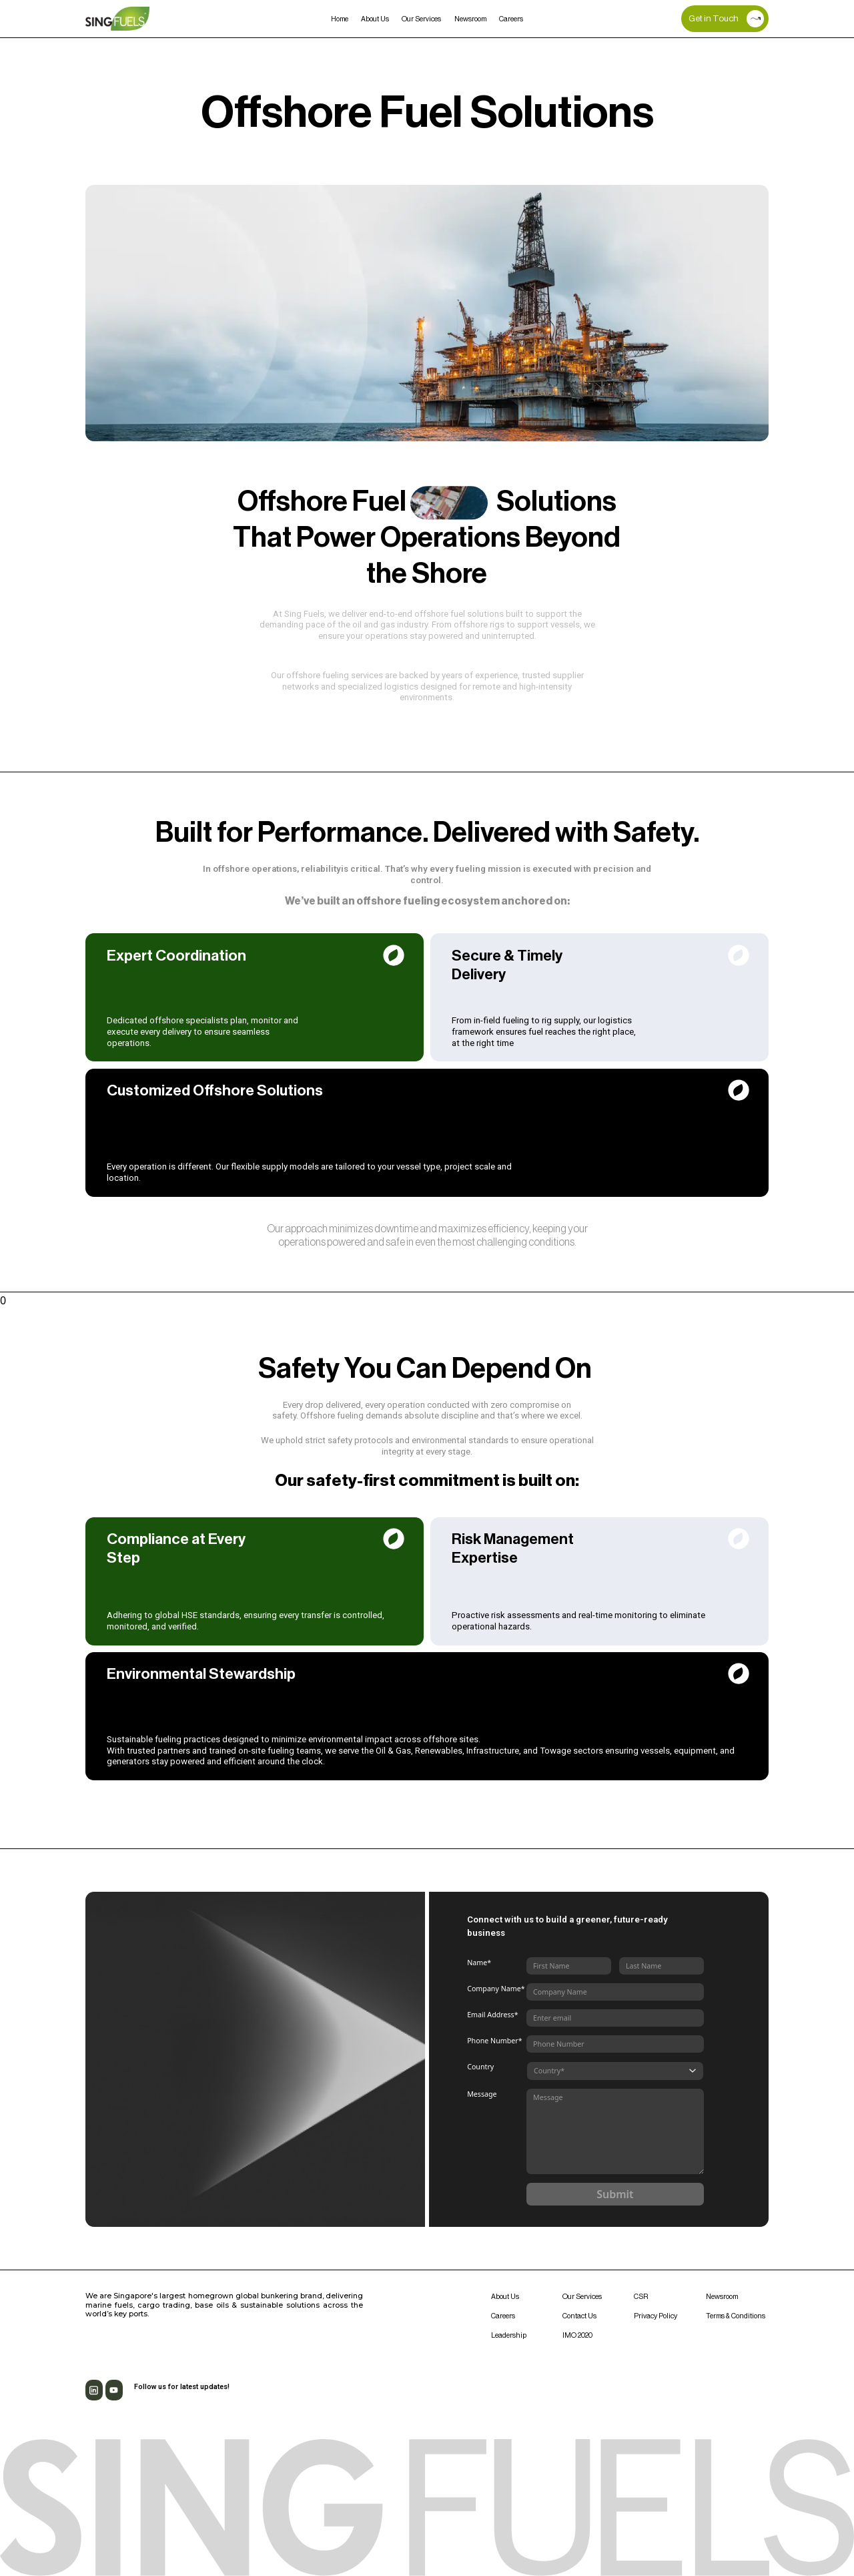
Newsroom (470, 19)
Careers (511, 19)
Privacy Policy (655, 2316)
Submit (614, 2194)
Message (482, 2094)
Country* (549, 2070)
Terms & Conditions (735, 2316)
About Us (375, 19)
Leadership (508, 2335)
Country (480, 2066)
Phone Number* (494, 2040)
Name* (479, 1962)
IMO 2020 (577, 2335)
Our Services (421, 19)
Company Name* (496, 1988)
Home (339, 19)
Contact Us (579, 2316)
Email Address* (492, 2014)
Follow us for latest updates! (182, 2386)
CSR (641, 2296)
